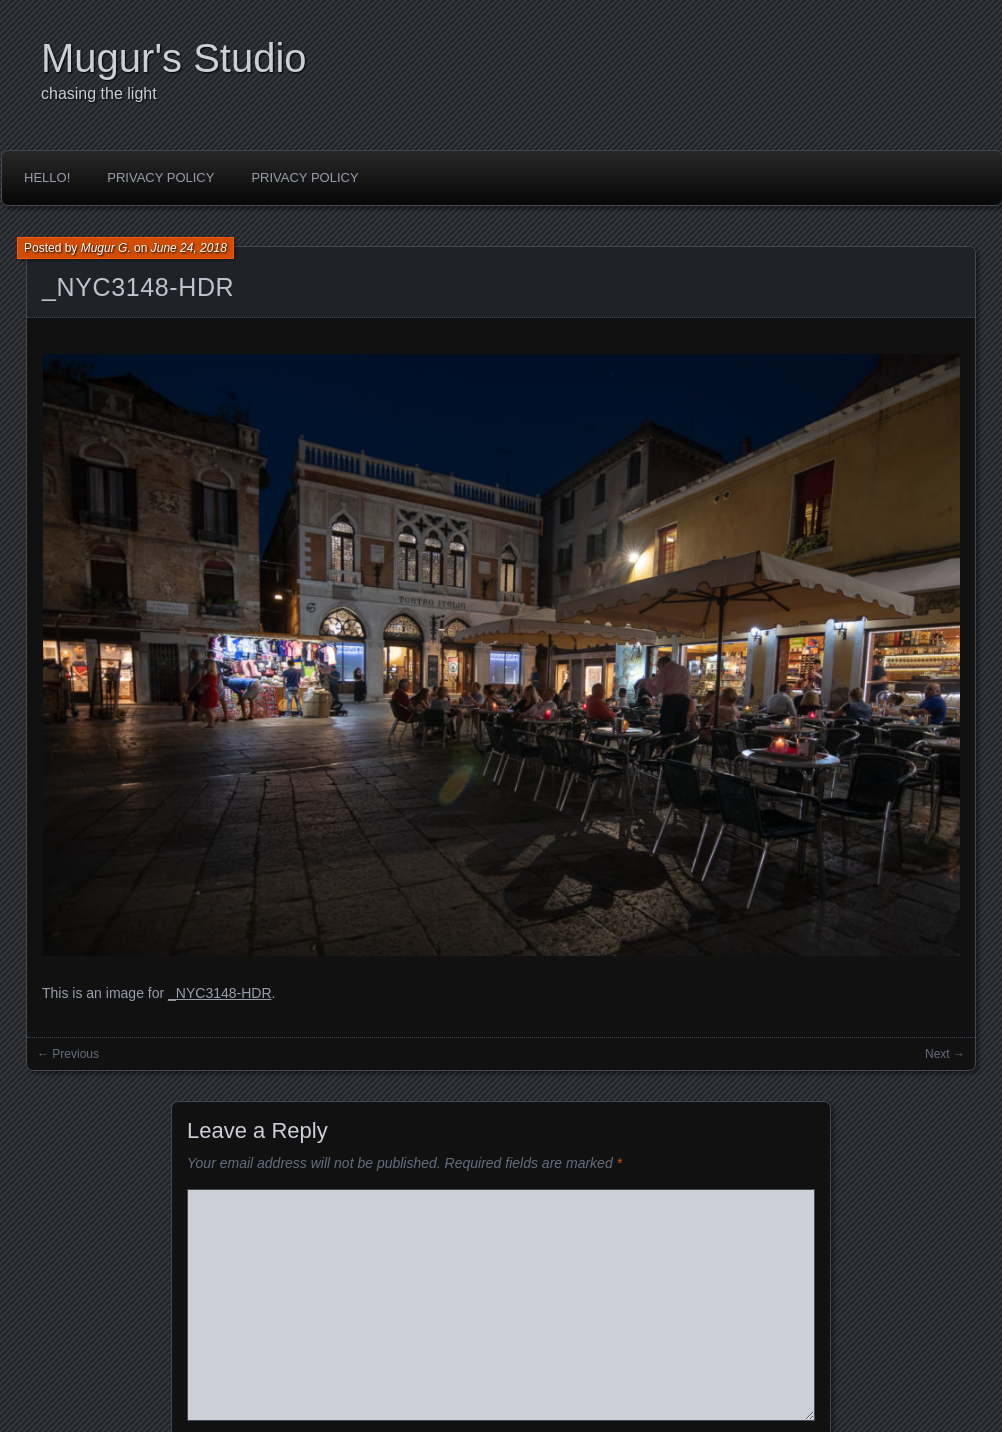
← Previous (68, 1054)
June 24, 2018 (189, 248)
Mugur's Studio (174, 58)
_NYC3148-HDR (138, 287)
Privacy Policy (160, 177)
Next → (945, 1054)
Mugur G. (106, 248)
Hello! (47, 177)
